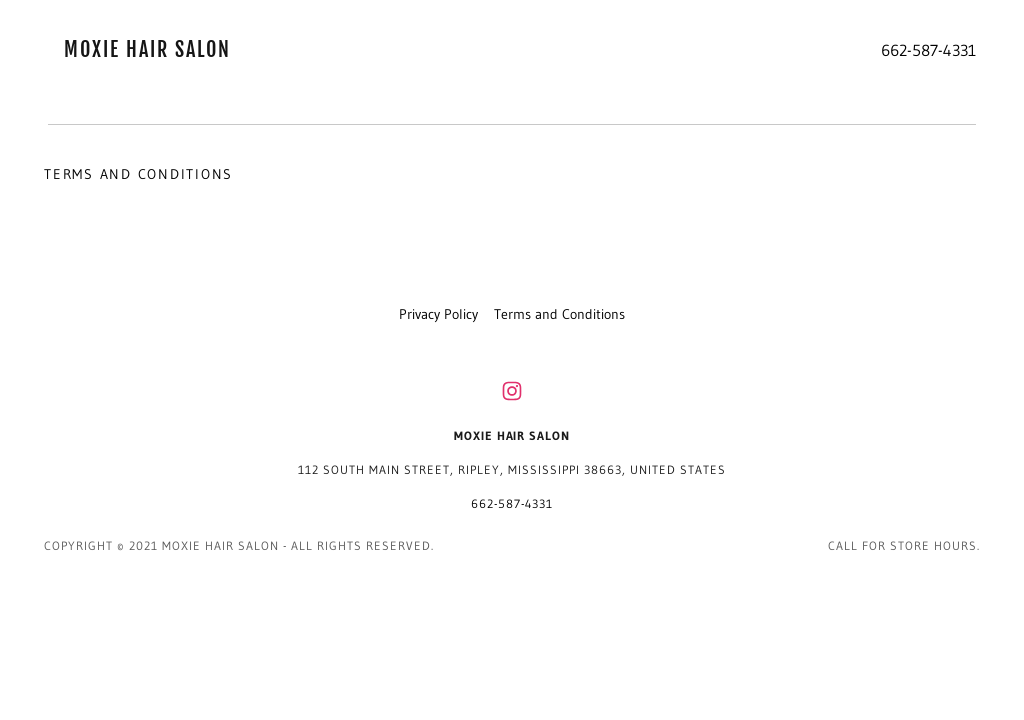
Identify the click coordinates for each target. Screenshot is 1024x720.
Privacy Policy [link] (438, 314)
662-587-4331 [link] (928, 50)
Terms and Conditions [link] (559, 314)
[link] (164, 52)
